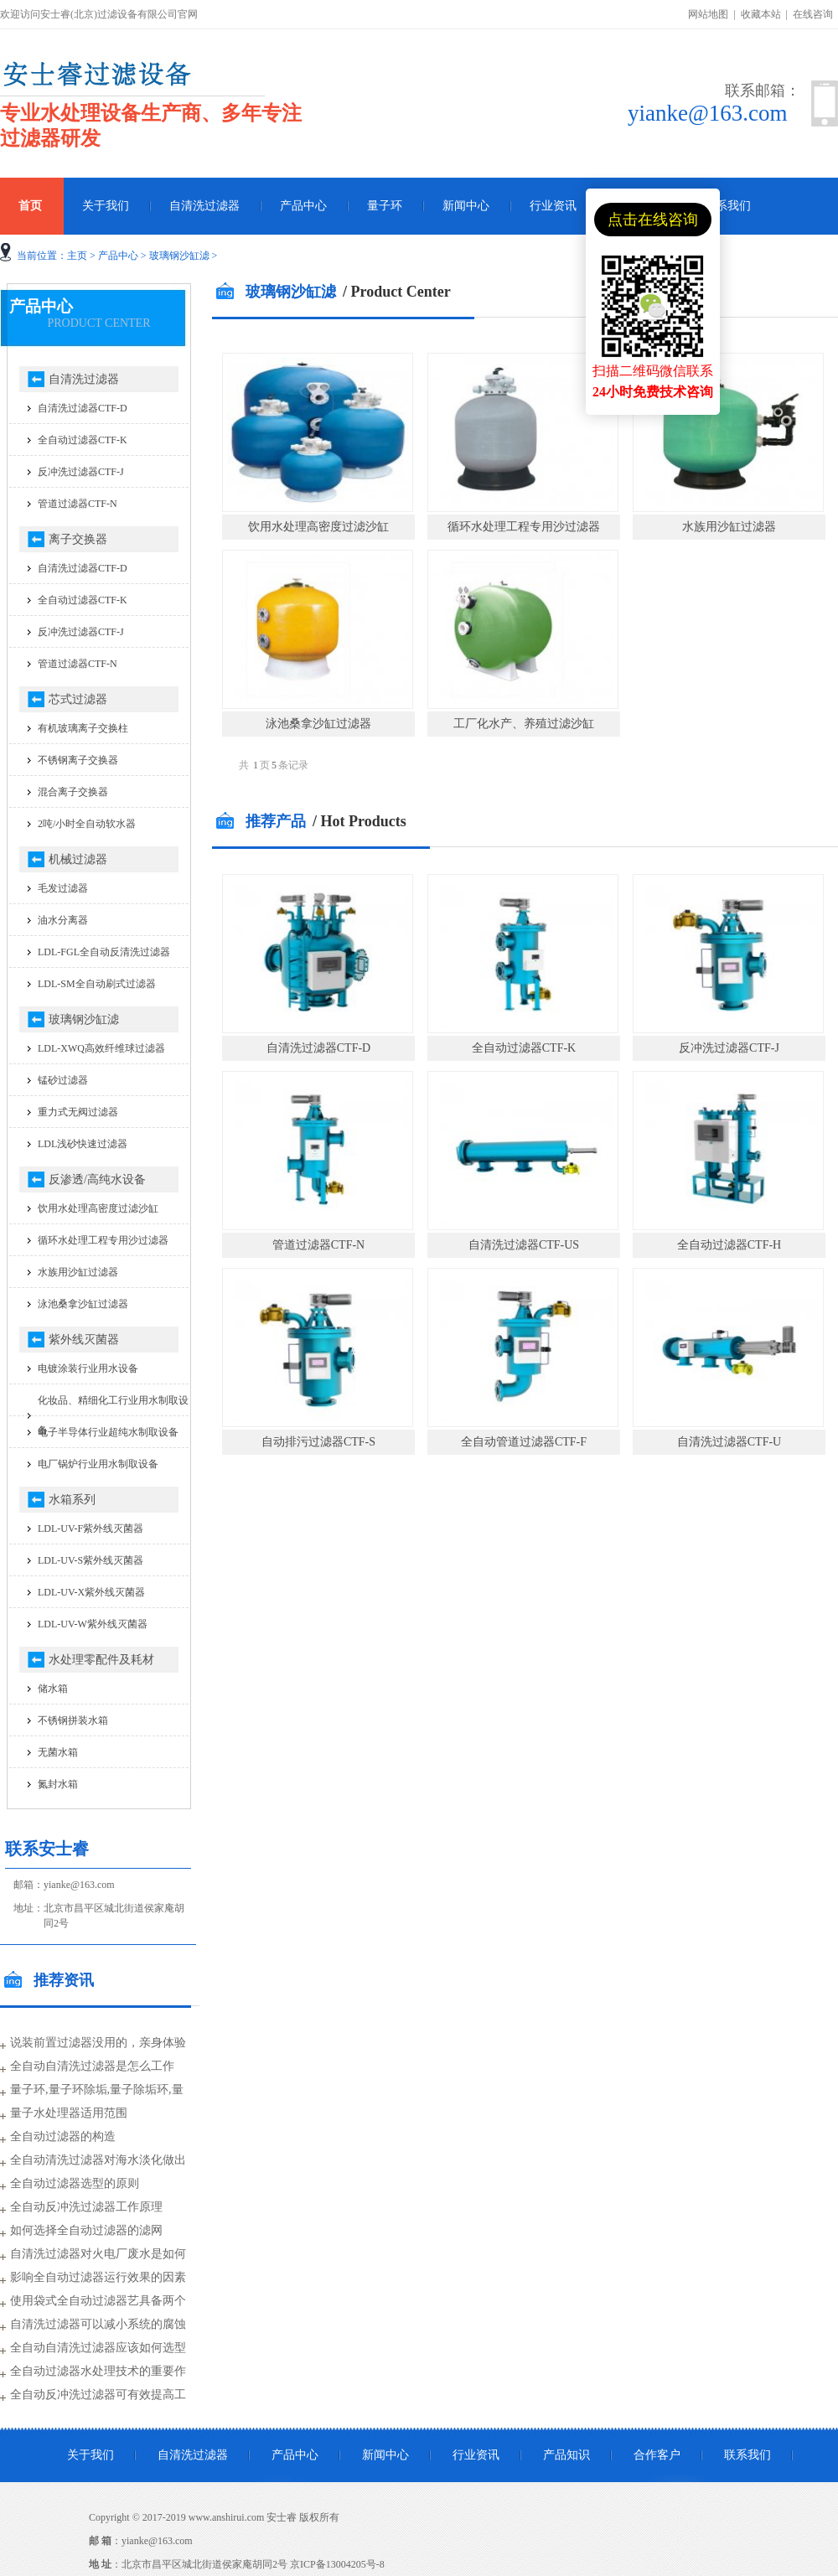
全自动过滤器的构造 (63, 2136)
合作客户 (657, 2455)
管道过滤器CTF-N (318, 1245)
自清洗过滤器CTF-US (523, 1245)
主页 (77, 255)
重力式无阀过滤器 (78, 1112)
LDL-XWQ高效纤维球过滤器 (101, 1048)
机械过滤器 (78, 859)
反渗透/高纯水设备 (97, 1179)
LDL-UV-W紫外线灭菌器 (92, 1624)
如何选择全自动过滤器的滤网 (86, 2230)
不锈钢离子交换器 (78, 760)
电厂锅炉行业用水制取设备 (98, 1464)
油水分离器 (63, 920)
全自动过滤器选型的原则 (74, 2183)
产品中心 (303, 205)
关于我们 (105, 205)
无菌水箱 (58, 1752)
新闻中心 (465, 205)
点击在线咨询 (653, 219)
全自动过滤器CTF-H (729, 1245)
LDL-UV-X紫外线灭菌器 (91, 1592)
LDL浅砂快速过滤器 (82, 1144)
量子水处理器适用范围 (68, 2113)
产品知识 (566, 2455)
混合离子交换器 (73, 792)
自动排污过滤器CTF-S (318, 1441)
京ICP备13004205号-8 (337, 2564)
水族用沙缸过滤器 (729, 526)
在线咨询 (813, 14)
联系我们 (727, 205)
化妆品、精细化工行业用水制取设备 (113, 1415)
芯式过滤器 (78, 699)
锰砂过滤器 (63, 1080)
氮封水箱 (58, 1784)
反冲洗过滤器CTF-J (729, 1048)
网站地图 (708, 14)
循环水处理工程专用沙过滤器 (523, 526)
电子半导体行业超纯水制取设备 (108, 1432)
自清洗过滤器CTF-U (729, 1441)
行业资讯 (553, 205)
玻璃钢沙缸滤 (179, 255)
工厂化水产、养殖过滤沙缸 (523, 723)
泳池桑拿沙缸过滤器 (318, 723)
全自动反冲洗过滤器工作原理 (86, 2207)
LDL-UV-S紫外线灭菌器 (90, 1560)
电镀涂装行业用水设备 (88, 1368)
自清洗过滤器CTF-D (318, 1048)
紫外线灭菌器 (84, 1339)
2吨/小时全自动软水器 (87, 824)
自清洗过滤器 (204, 205)
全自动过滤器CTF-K (524, 1048)
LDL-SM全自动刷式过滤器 (97, 984)
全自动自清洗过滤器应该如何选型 (98, 2347)
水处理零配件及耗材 (101, 1659)
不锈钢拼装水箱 (73, 1720)
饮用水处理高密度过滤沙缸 (318, 526)
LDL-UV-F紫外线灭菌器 (90, 1528)
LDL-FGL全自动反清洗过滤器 (104, 952)
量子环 (384, 205)
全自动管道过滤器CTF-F (524, 1441)
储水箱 (53, 1688)
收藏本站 (761, 14)
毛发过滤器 (63, 888)
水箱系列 (72, 1499)
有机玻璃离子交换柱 (83, 728)
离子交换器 (78, 539)
